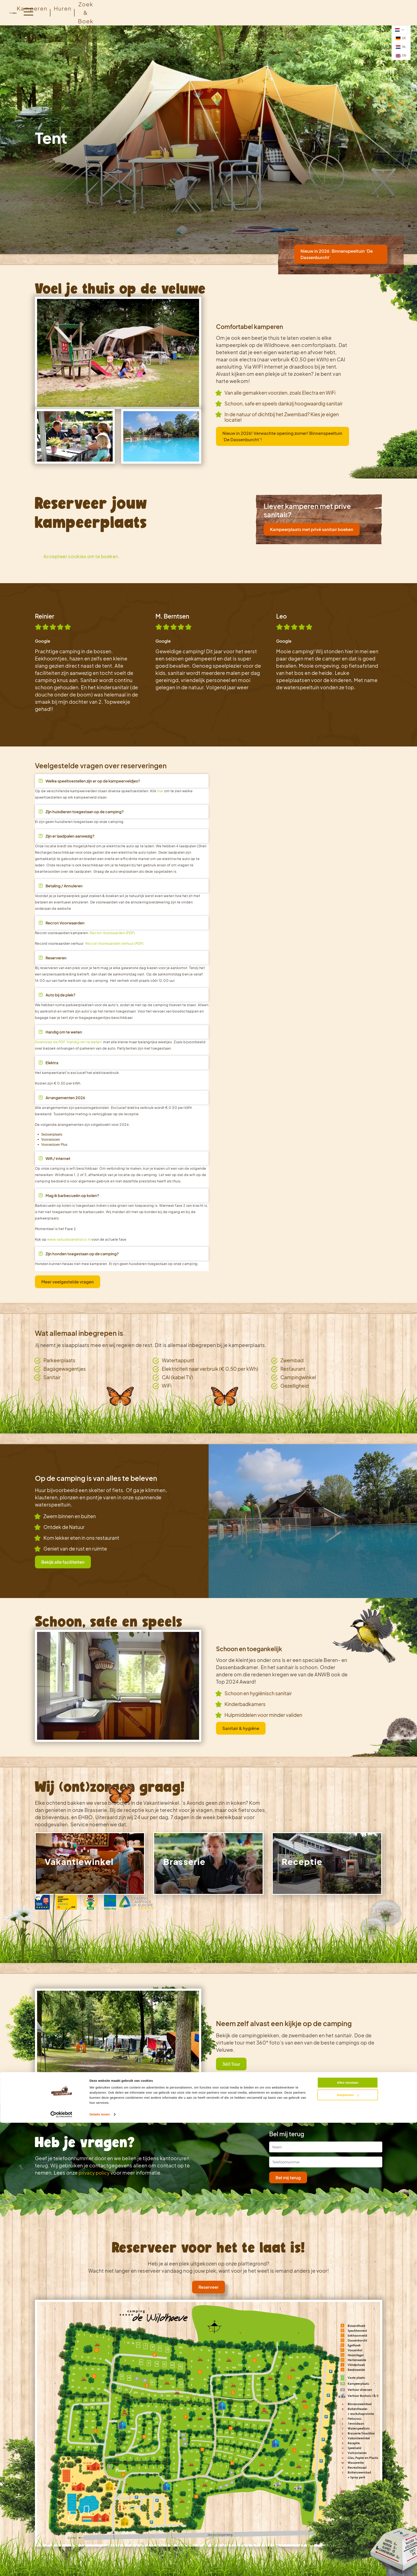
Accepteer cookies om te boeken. (84, 556)
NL (401, 47)
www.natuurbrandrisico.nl (69, 1239)
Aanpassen (348, 2548)
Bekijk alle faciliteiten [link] (63, 1562)
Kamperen (32, 8)
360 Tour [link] (231, 2068)
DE (401, 38)
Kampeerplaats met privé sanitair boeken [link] (311, 529)
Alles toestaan (348, 2536)
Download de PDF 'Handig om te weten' (69, 1042)
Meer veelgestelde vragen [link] (67, 1281)
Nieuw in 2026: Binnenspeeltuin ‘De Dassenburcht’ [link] (337, 254)
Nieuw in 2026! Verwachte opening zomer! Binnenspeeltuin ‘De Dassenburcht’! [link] (282, 436)
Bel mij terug (288, 2182)
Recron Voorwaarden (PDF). (113, 933)
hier (160, 791)
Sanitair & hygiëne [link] (240, 1728)
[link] (90, 1865)
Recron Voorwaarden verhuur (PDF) (114, 943)
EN (401, 56)
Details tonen (100, 2567)
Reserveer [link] (208, 2291)
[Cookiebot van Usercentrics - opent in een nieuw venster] (61, 2568)
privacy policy (95, 2177)
